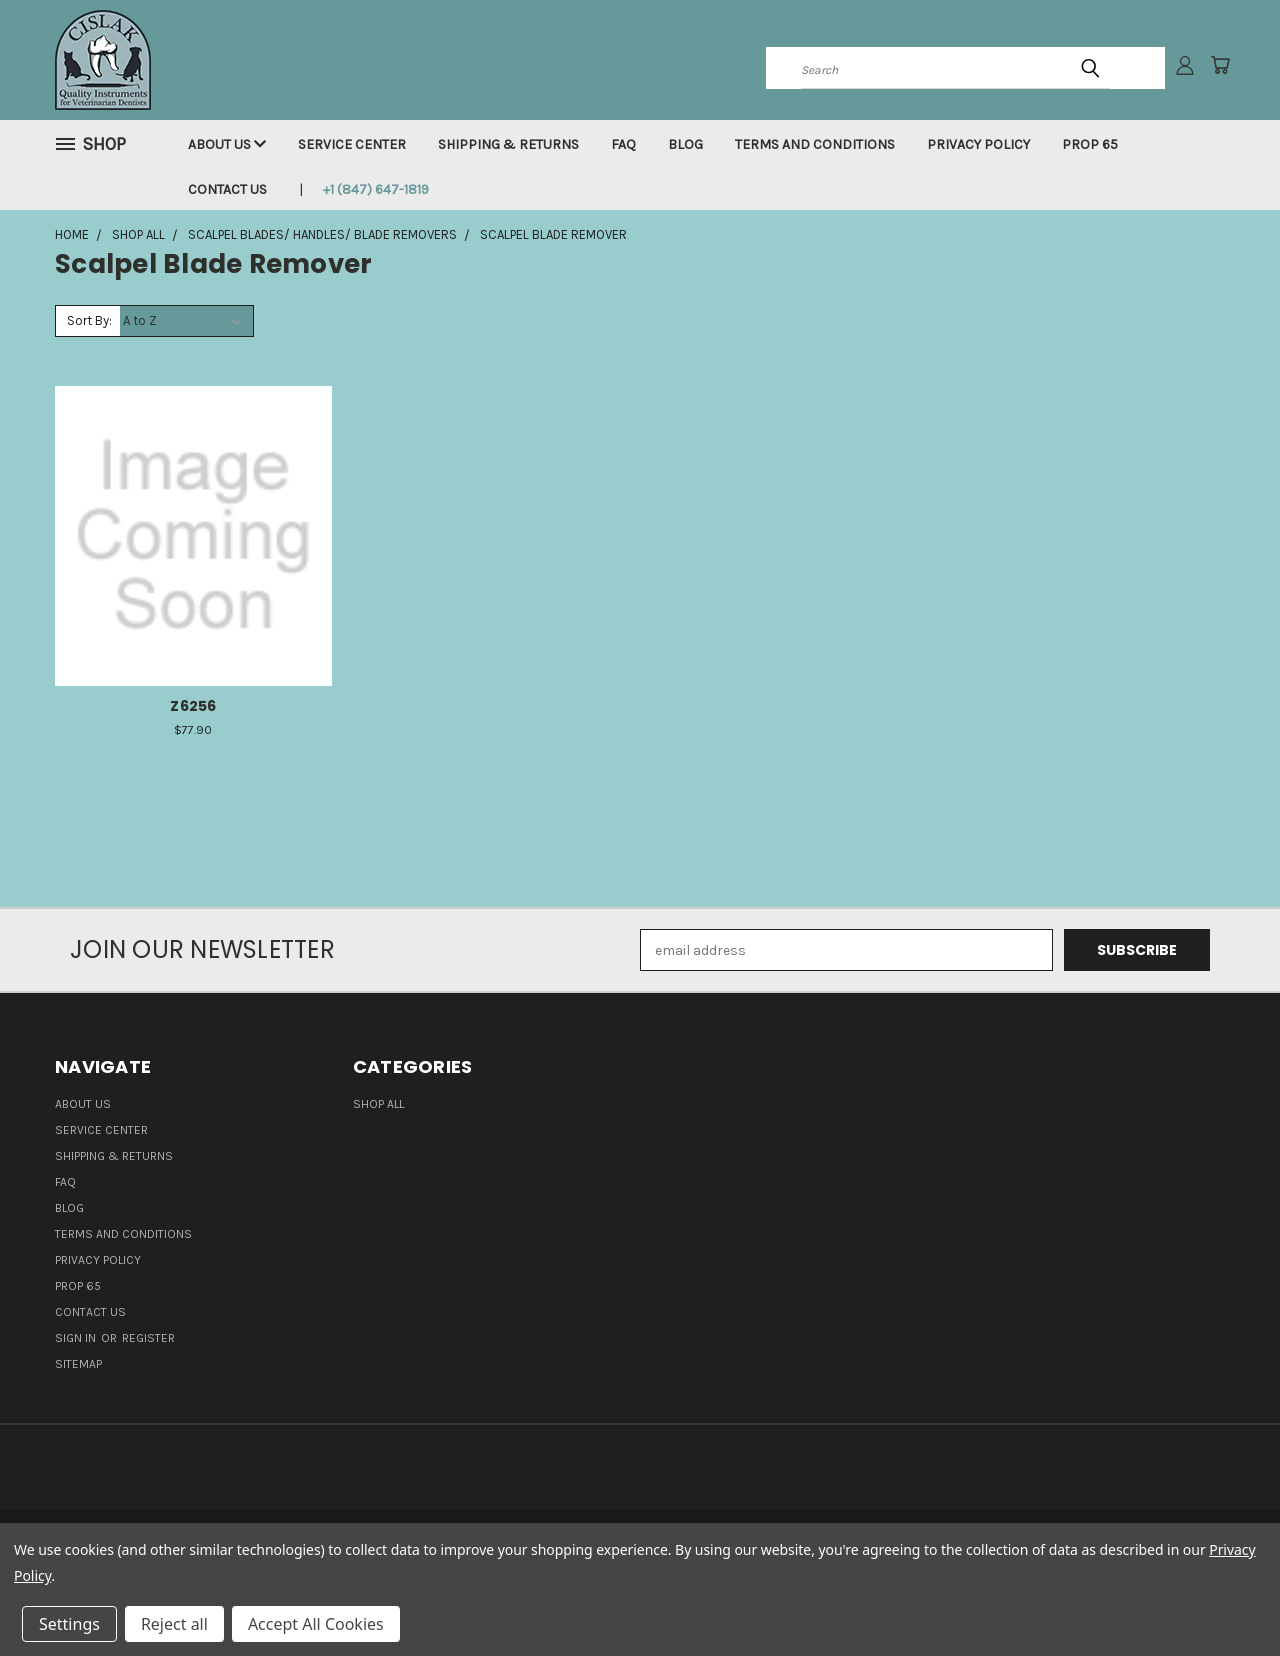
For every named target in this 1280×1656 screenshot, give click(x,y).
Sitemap (78, 1364)
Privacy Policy (978, 144)
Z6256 (193, 706)
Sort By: (89, 320)
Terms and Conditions (815, 144)
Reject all (174, 1624)
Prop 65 (1090, 144)
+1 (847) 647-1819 (376, 189)
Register (148, 1338)
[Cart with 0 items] (1220, 65)
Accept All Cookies (316, 1624)
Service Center (352, 144)
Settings (69, 1624)
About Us (227, 144)
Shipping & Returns (508, 144)
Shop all (378, 1104)
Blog (685, 144)
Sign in (77, 1338)
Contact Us (227, 189)
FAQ (623, 144)
